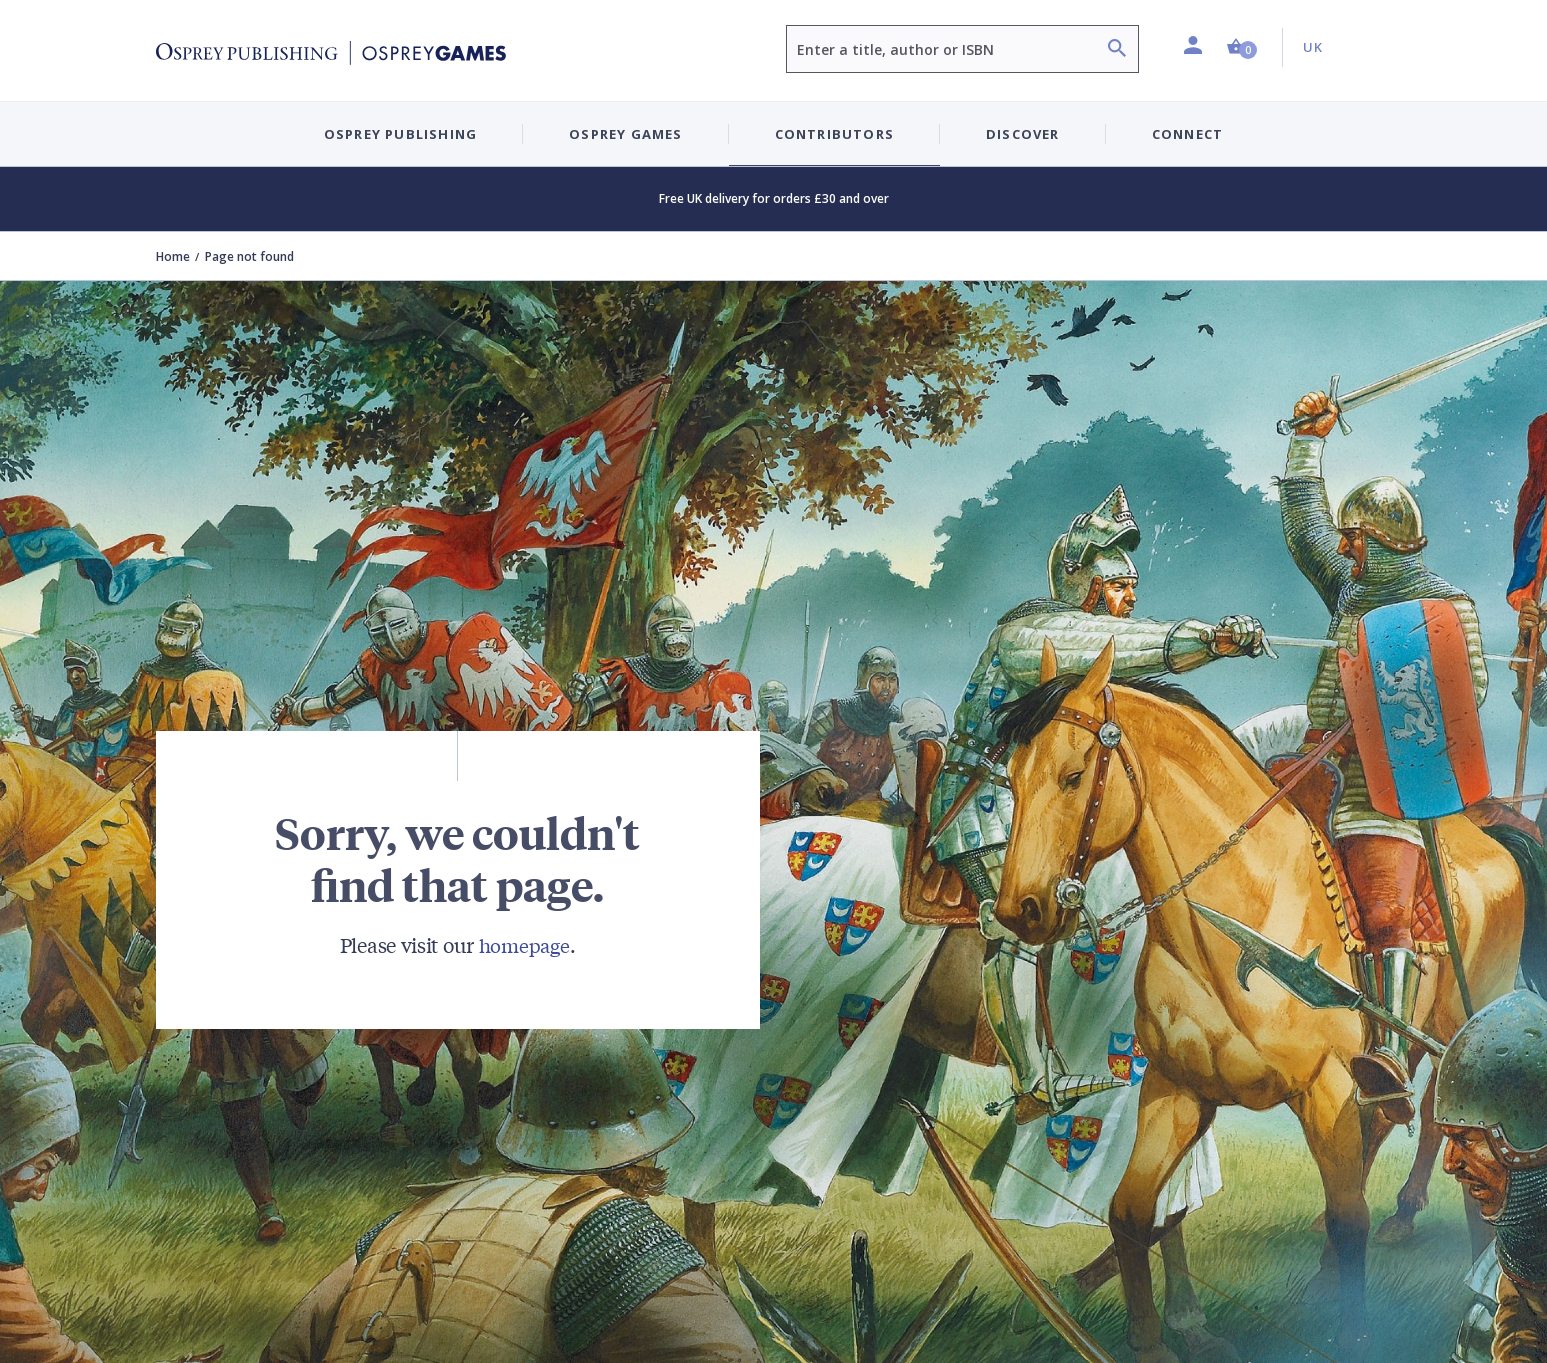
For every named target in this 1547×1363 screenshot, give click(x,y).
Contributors (834, 134)
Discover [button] (1023, 134)
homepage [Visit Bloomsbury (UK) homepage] (524, 944)
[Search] (1117, 50)
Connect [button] (1187, 134)
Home (173, 256)
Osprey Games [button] (625, 134)
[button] (1242, 47)
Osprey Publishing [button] (400, 134)
